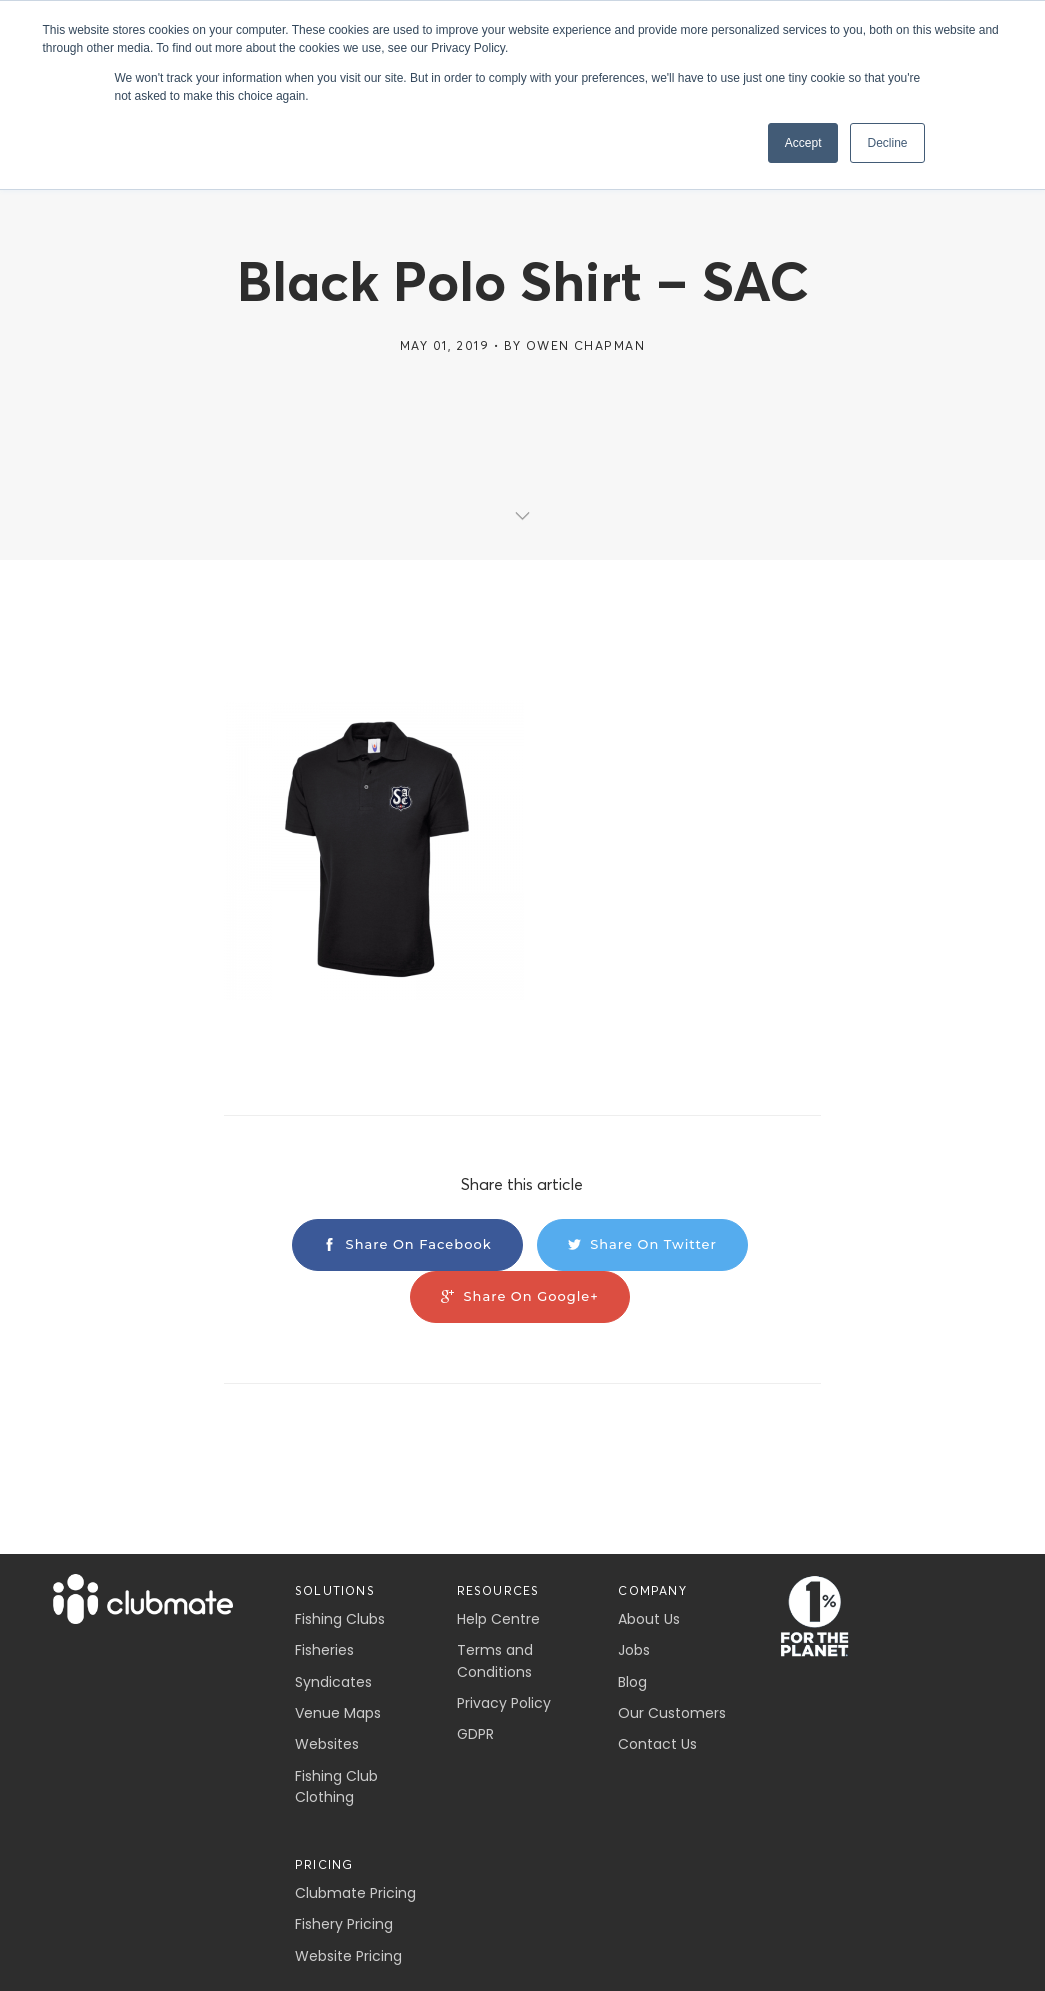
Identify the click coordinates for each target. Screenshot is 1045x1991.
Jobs (634, 1650)
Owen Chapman (585, 345)
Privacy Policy (504, 1703)
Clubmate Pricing (355, 1893)
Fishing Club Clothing (336, 1786)
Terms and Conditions (495, 1660)
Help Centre (498, 1619)
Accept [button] (803, 143)
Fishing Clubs (340, 1619)
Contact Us (657, 1744)
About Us (649, 1619)
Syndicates (333, 1682)
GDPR (475, 1734)
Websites (327, 1744)
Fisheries (324, 1650)
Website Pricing (348, 1956)
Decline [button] (887, 143)
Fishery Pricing (344, 1924)
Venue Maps (338, 1713)
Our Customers (672, 1713)
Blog (632, 1682)
